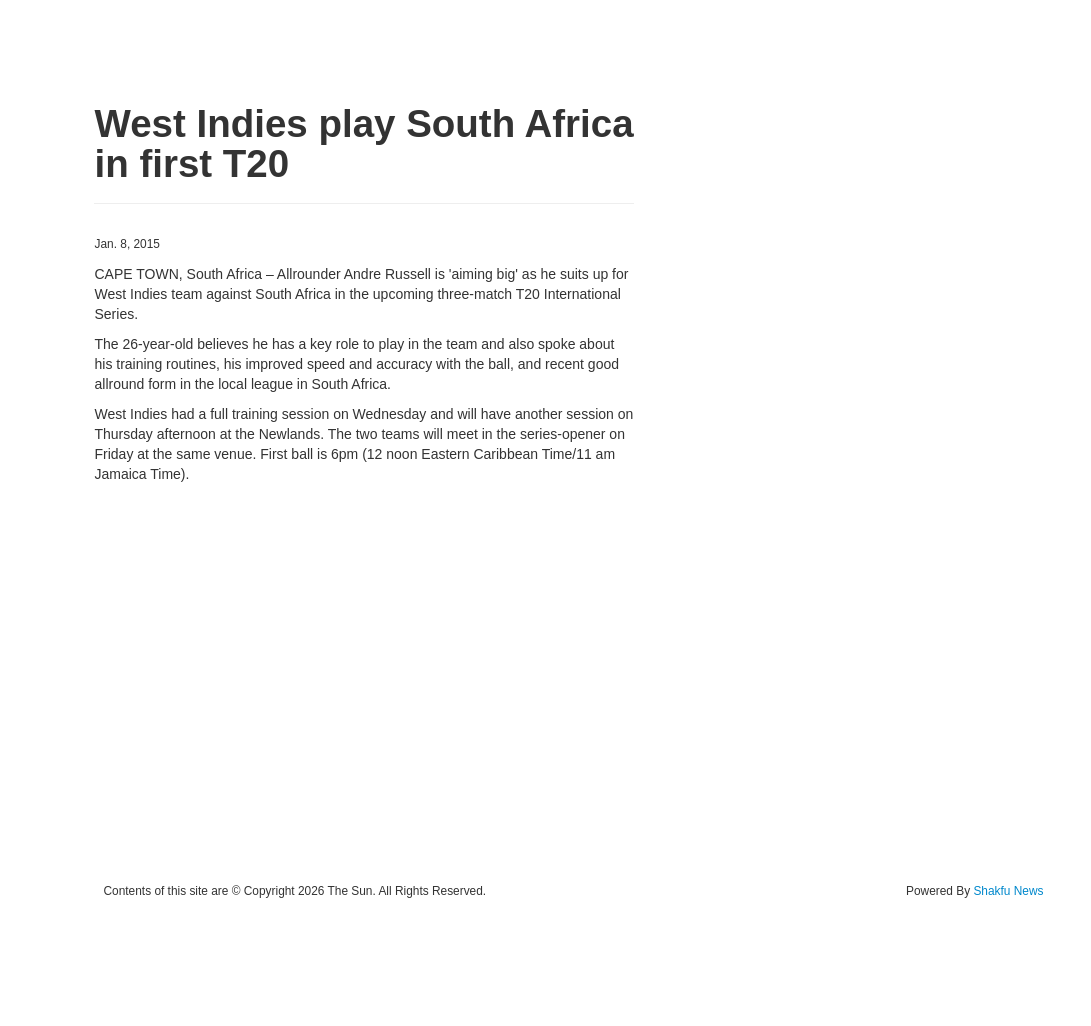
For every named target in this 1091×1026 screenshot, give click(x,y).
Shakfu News (1008, 891)
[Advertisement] (364, 683)
